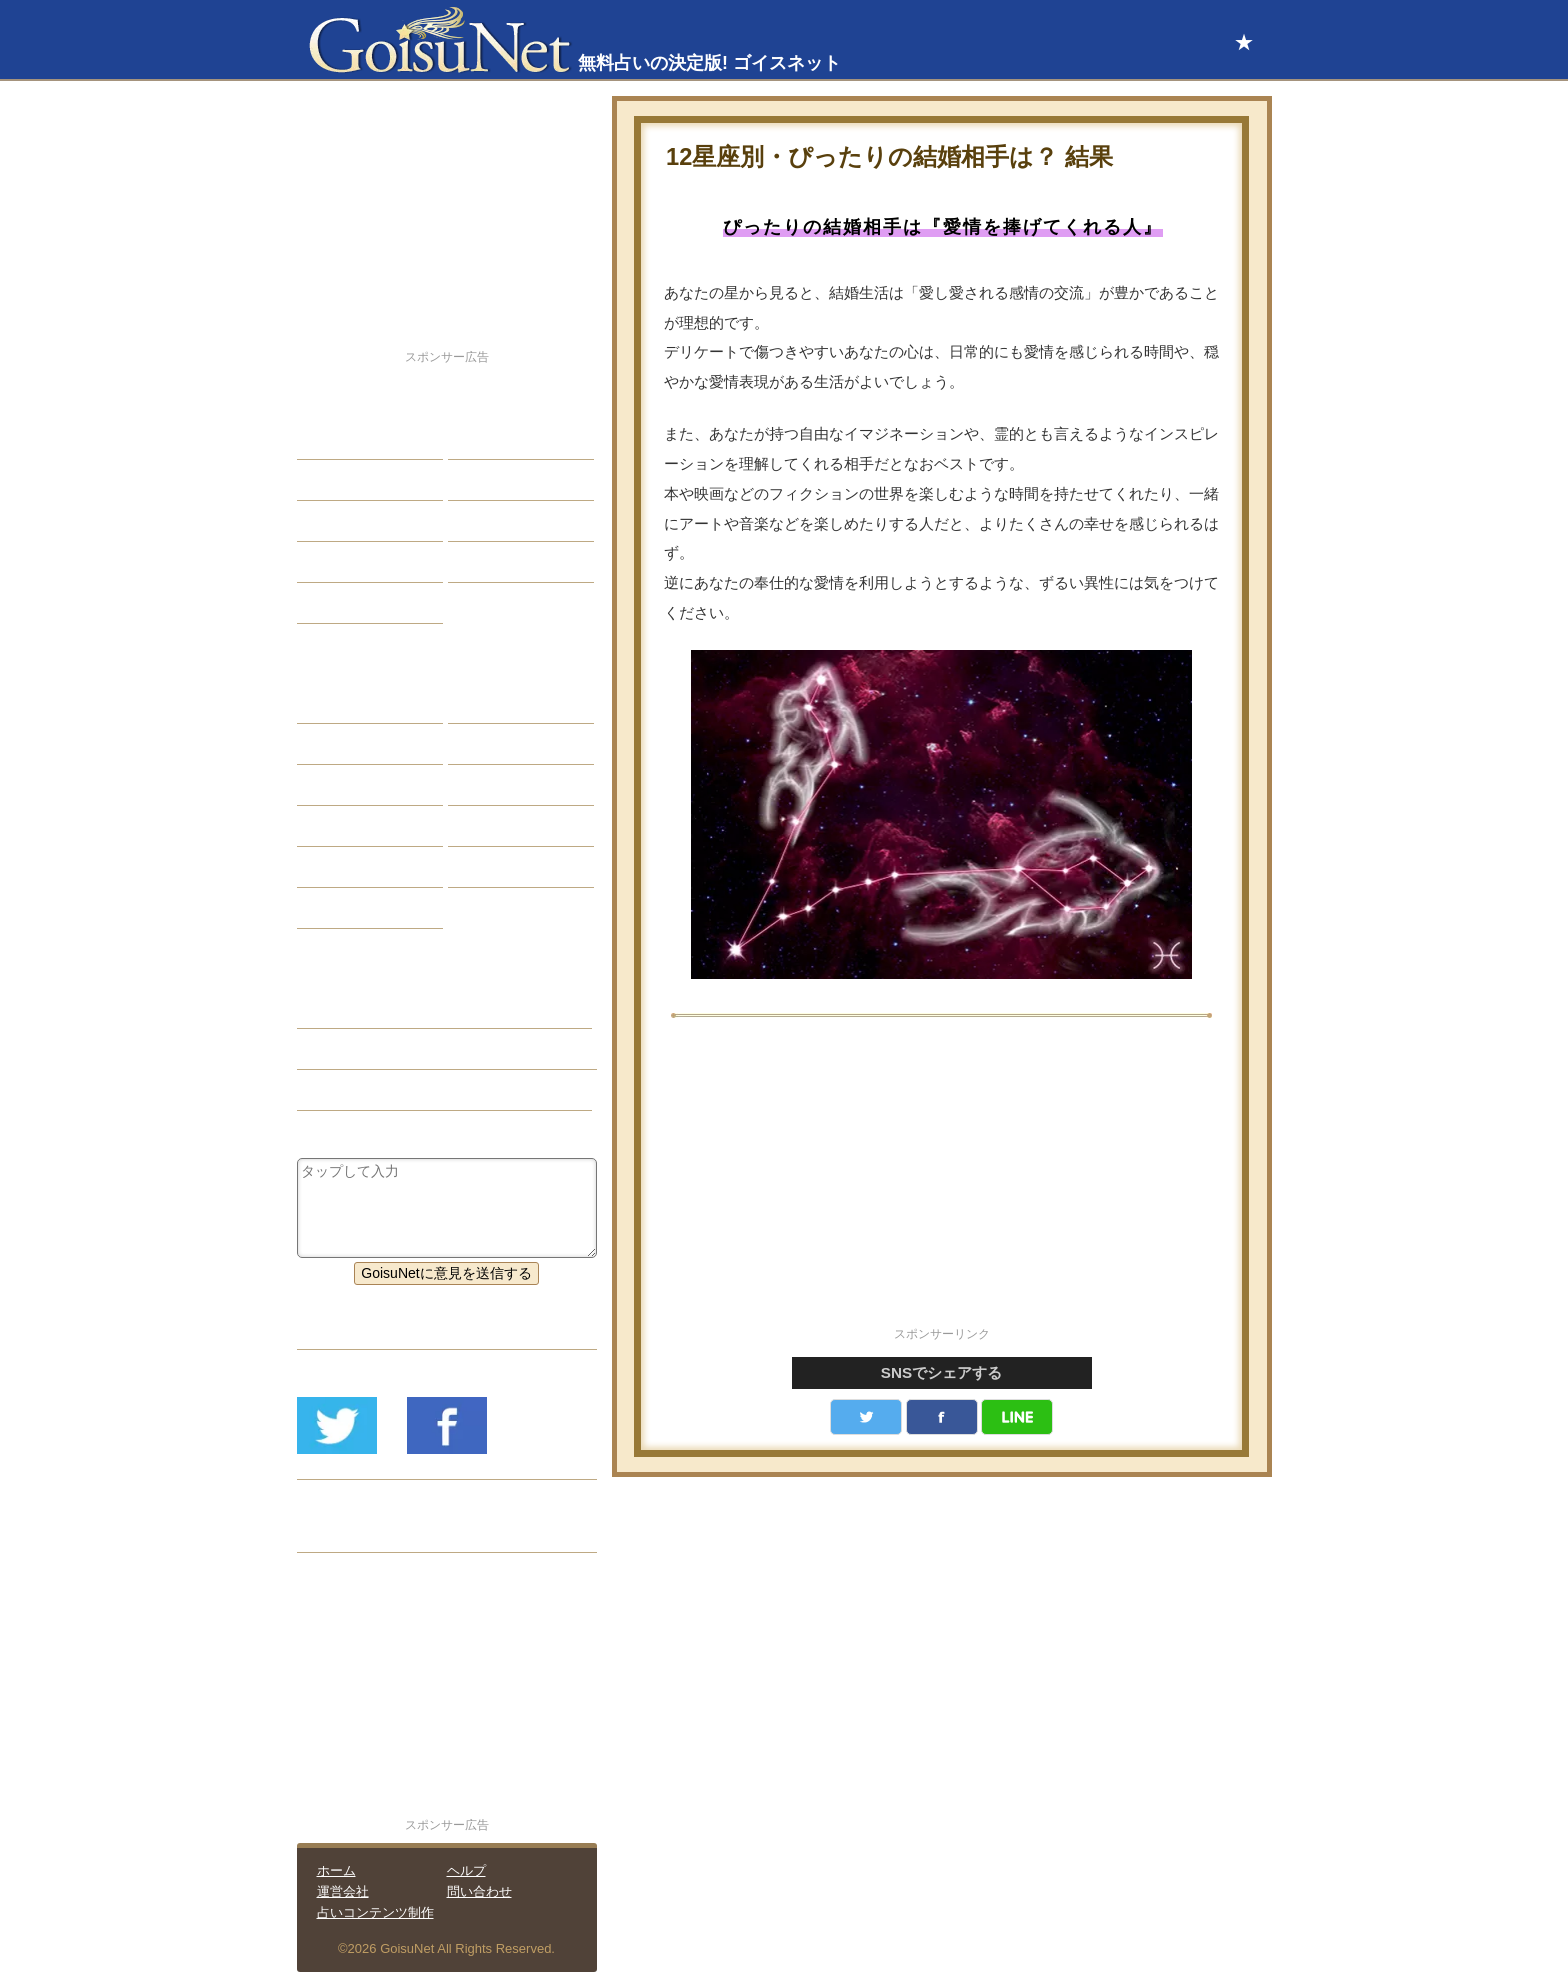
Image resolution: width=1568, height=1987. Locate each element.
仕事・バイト (505, 521)
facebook (942, 1417)
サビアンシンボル (368, 744)
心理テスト (498, 867)
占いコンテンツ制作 (375, 1912)
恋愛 (326, 439)
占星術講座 (347, 603)
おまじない (347, 908)
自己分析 (340, 480)
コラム (484, 826)
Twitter (866, 1417)
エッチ (333, 521)
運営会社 (343, 1891)
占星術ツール (505, 703)
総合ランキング (512, 562)
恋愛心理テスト (361, 867)
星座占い (340, 703)
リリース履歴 (354, 1532)
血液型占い (498, 785)
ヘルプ (466, 1870)
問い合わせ (479, 1891)
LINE (1017, 1417)
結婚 (477, 439)
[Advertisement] (942, 1183)
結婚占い (340, 1008)
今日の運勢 (498, 480)
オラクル (340, 826)
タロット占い (505, 744)
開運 (326, 562)
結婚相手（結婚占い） (382, 1049)
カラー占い (347, 785)
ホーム (336, 1870)
